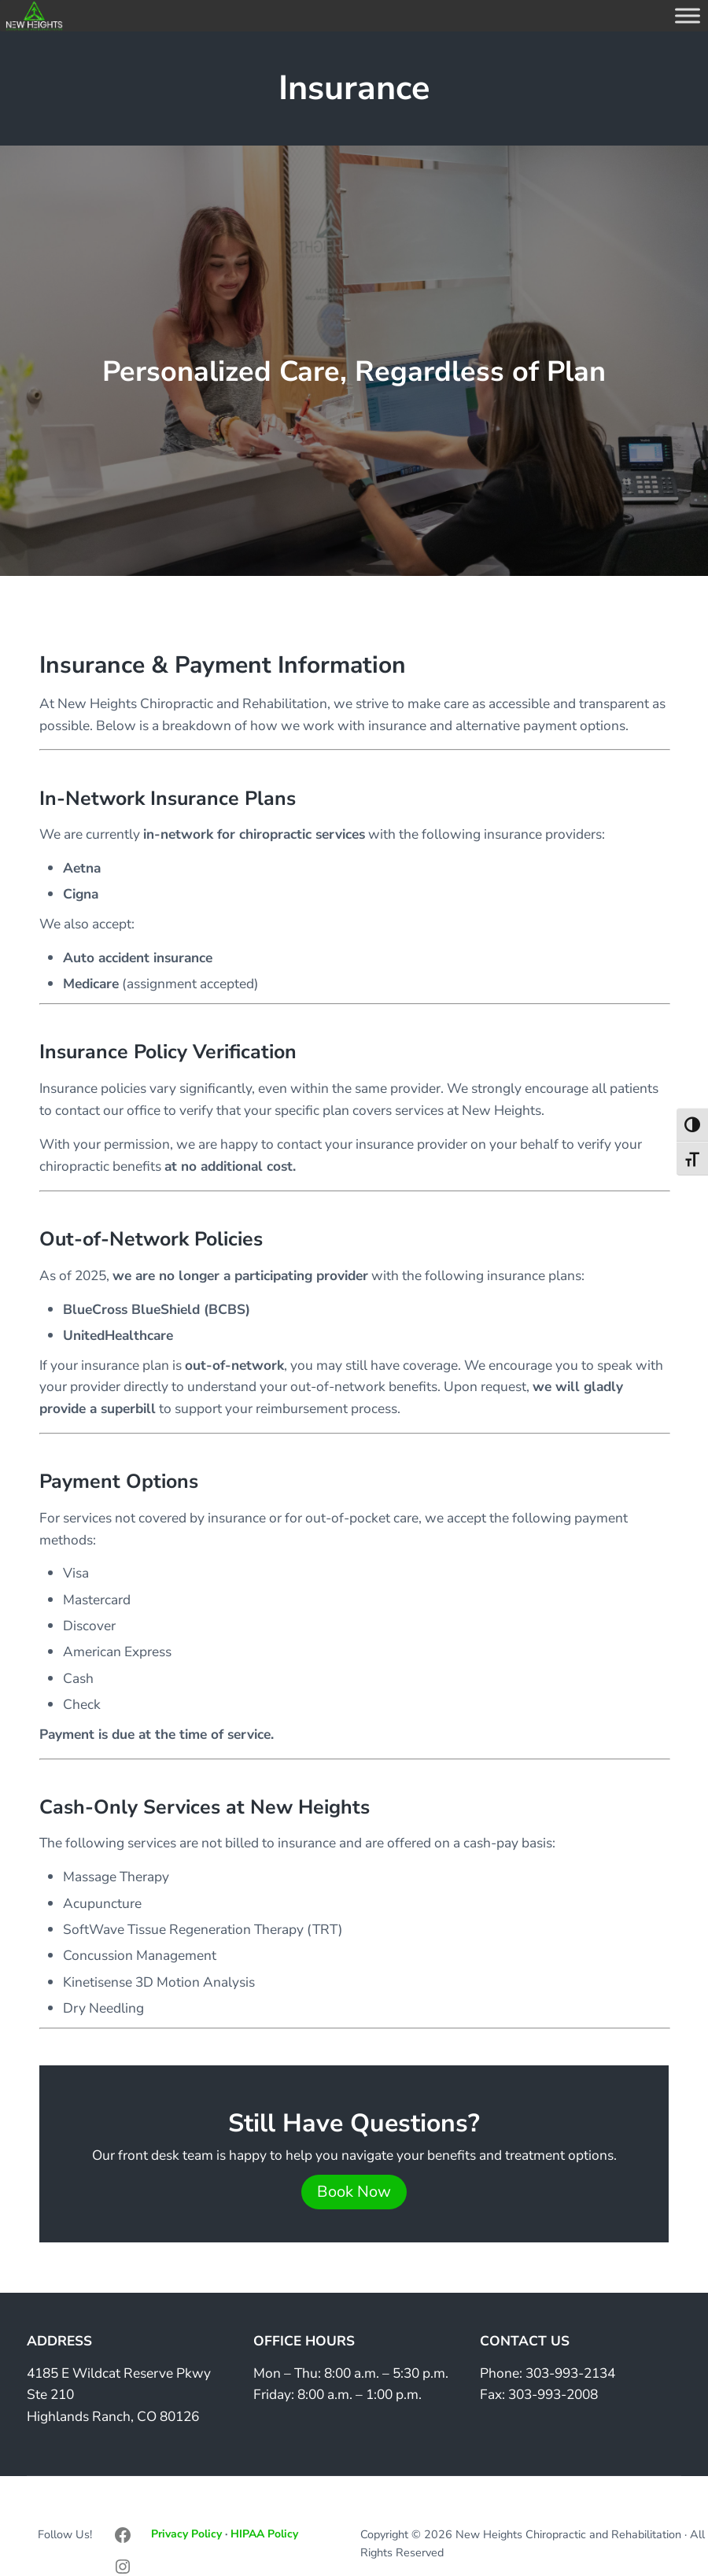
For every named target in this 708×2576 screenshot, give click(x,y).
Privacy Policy (186, 2533)
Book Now (354, 2191)
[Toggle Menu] (687, 15)
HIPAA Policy (264, 2533)
